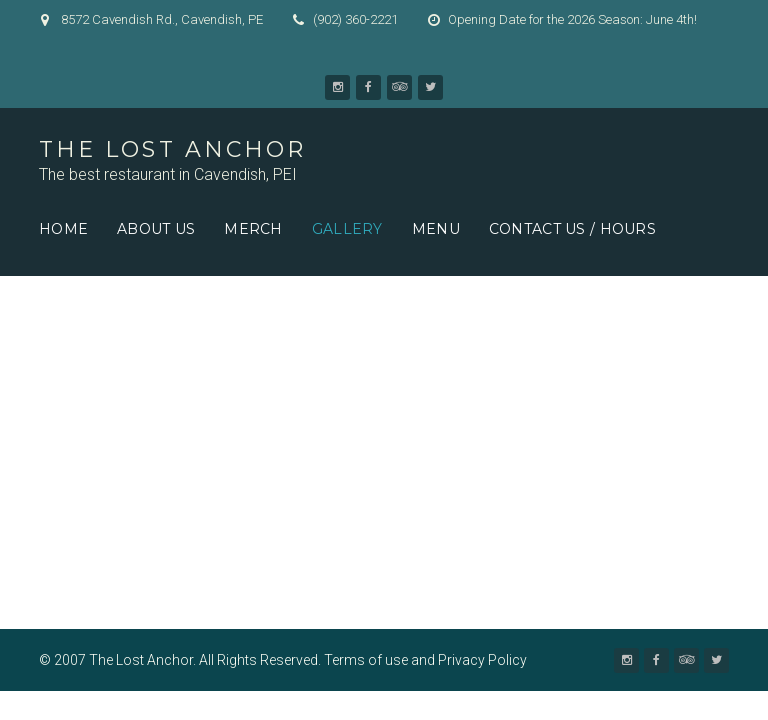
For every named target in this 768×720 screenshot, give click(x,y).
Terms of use (366, 660)
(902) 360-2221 (355, 19)
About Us (156, 229)
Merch (253, 229)
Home (63, 229)
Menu (436, 229)
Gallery (347, 229)
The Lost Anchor (172, 150)
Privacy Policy (482, 660)
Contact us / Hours (572, 229)
